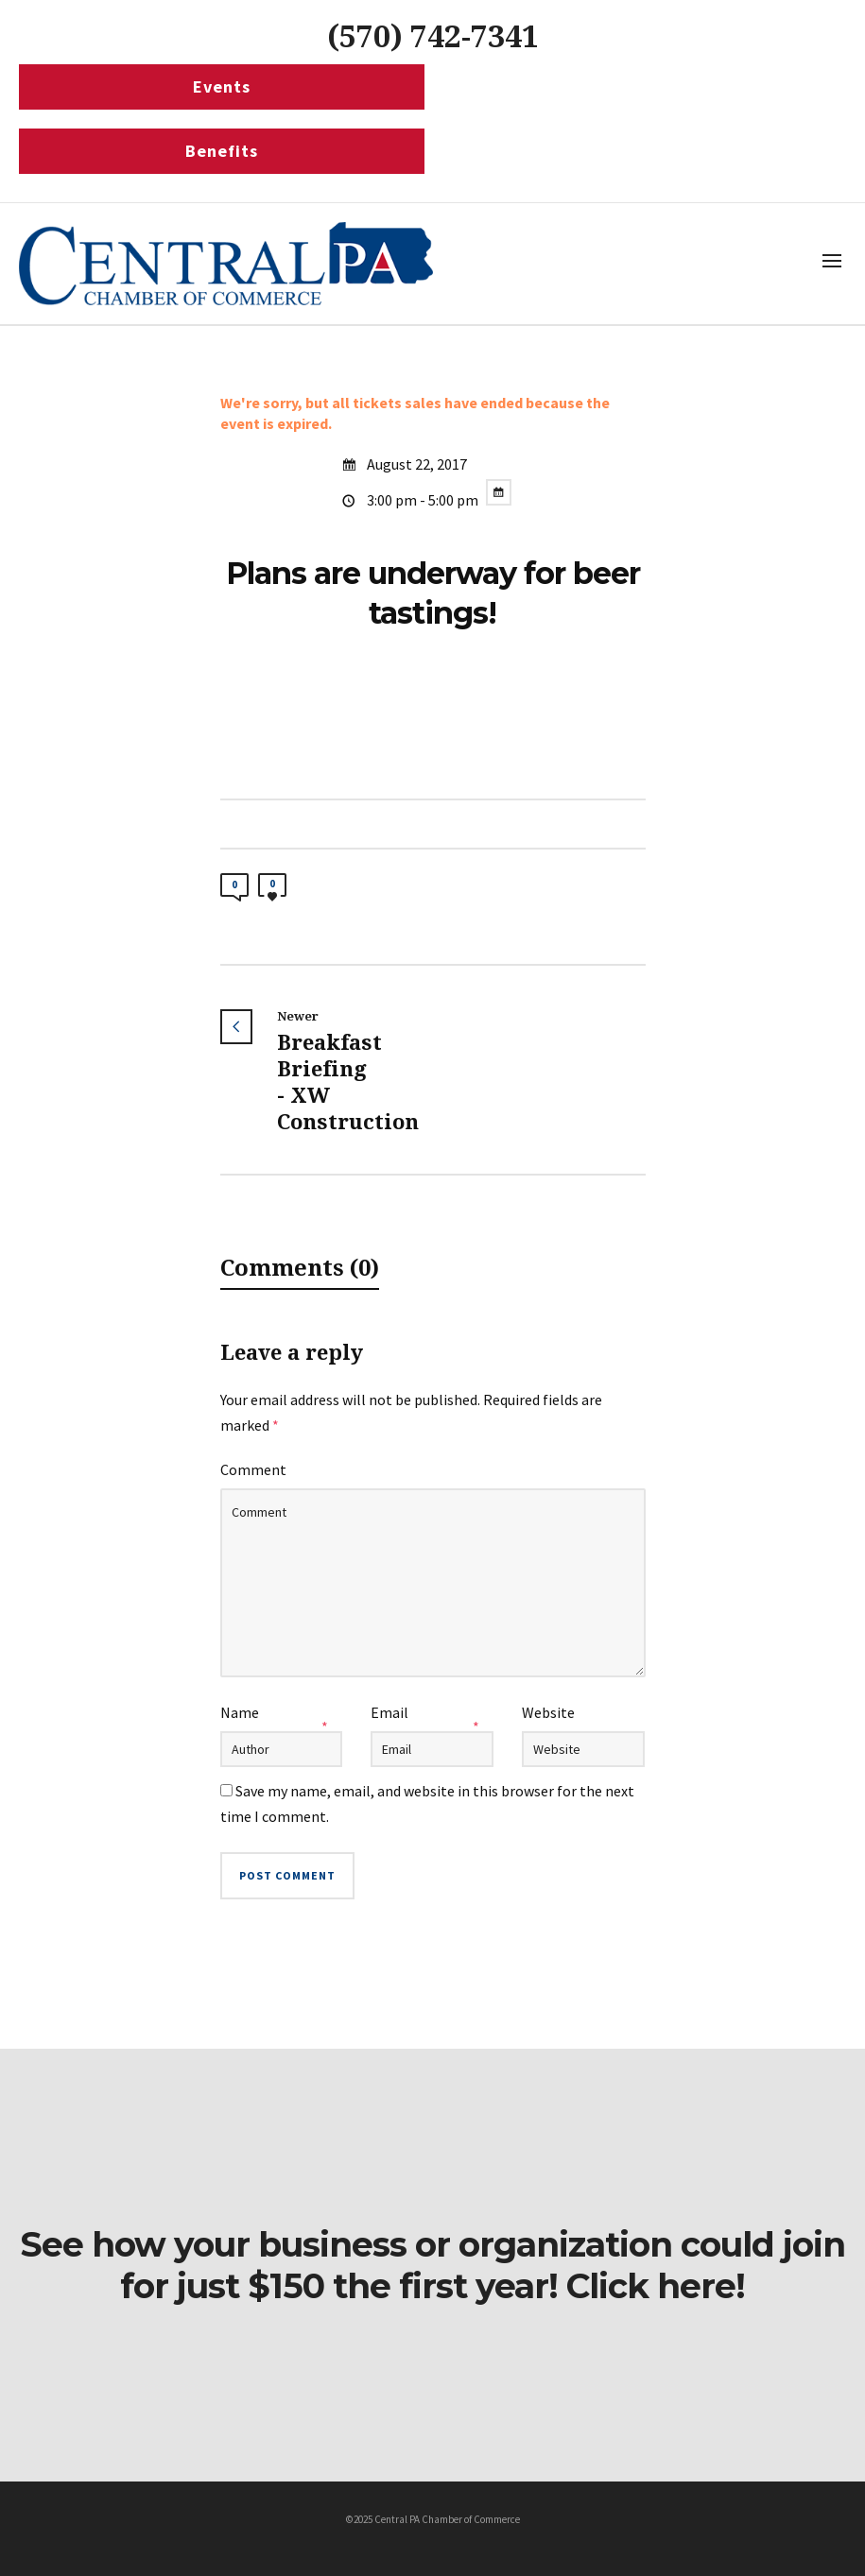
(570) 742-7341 (433, 37)
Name (239, 1712)
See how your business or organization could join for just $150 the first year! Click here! (432, 2265)
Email (389, 1712)
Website (548, 1712)
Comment (253, 1469)
